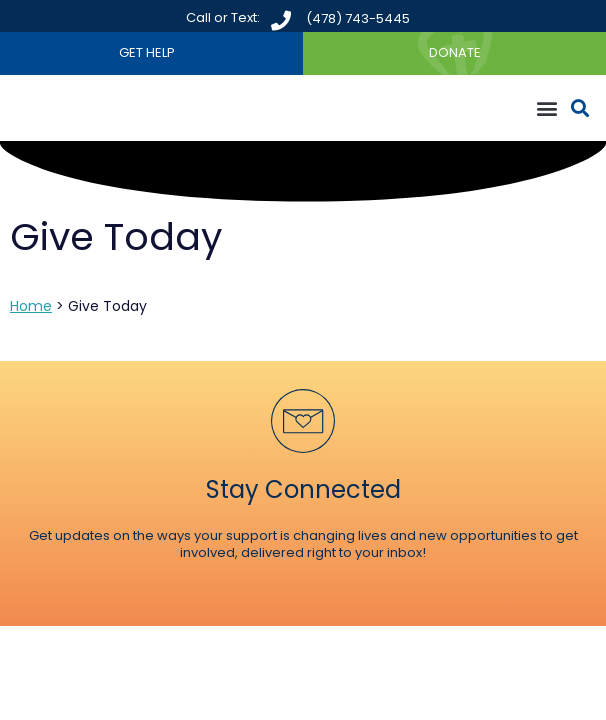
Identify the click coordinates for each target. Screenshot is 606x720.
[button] (546, 108)
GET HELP (147, 52)
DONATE (455, 52)
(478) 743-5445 (358, 18)
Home (31, 306)
